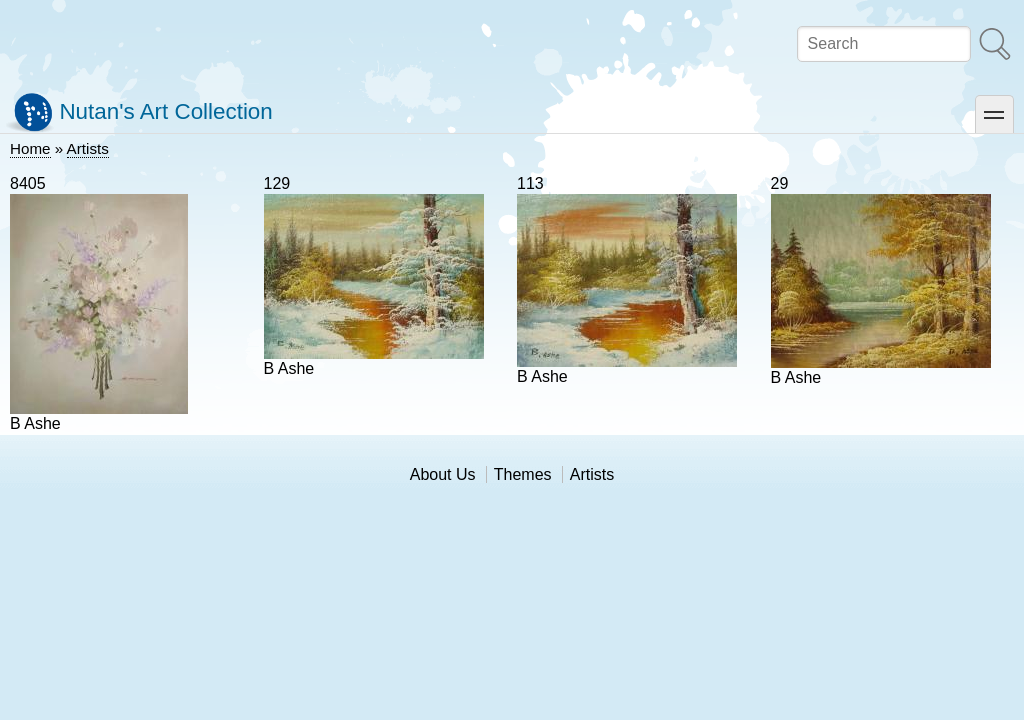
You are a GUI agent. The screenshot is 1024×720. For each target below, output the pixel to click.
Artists (88, 148)
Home (30, 148)
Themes (523, 474)
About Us (443, 474)
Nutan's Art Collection (165, 111)
